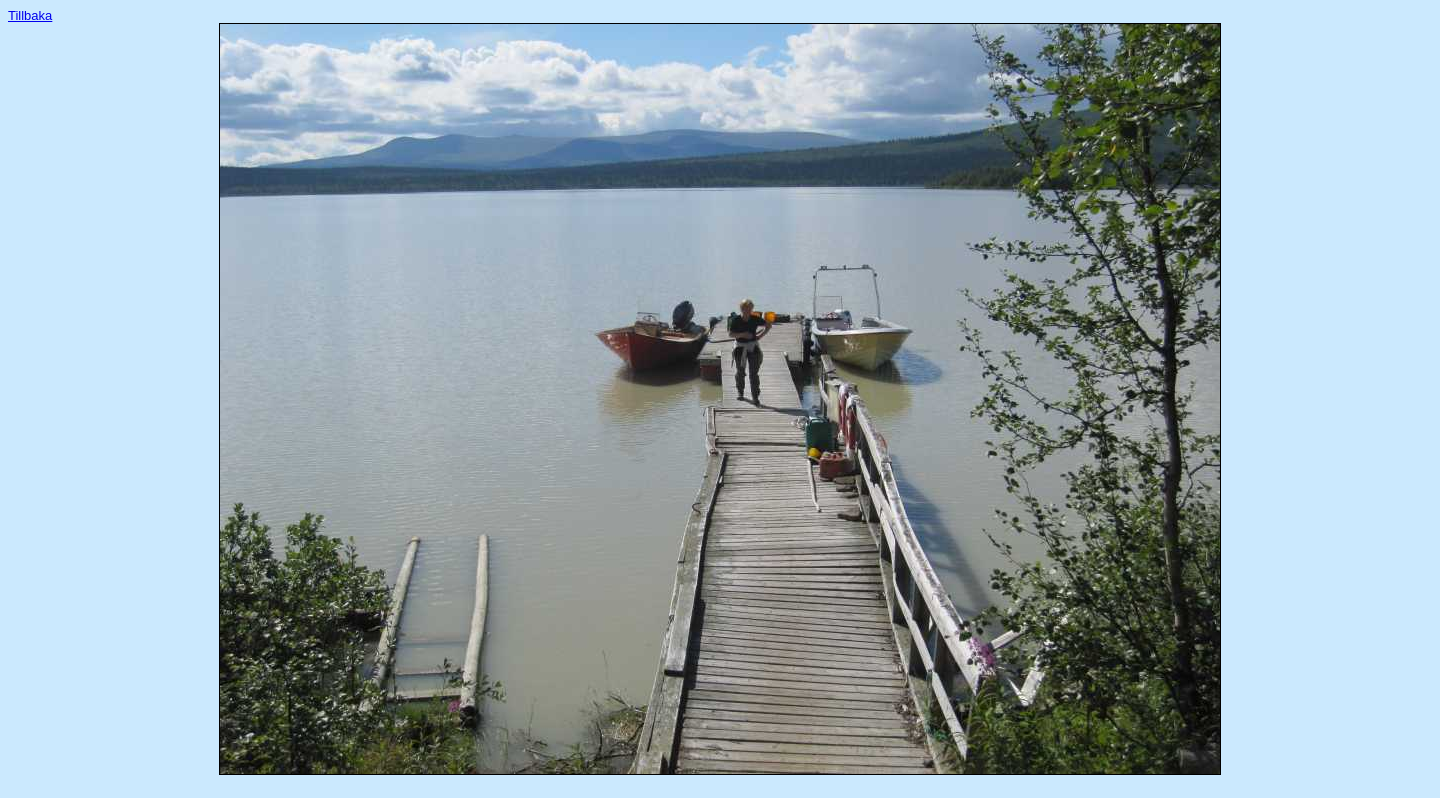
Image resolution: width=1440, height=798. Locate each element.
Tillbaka (30, 15)
